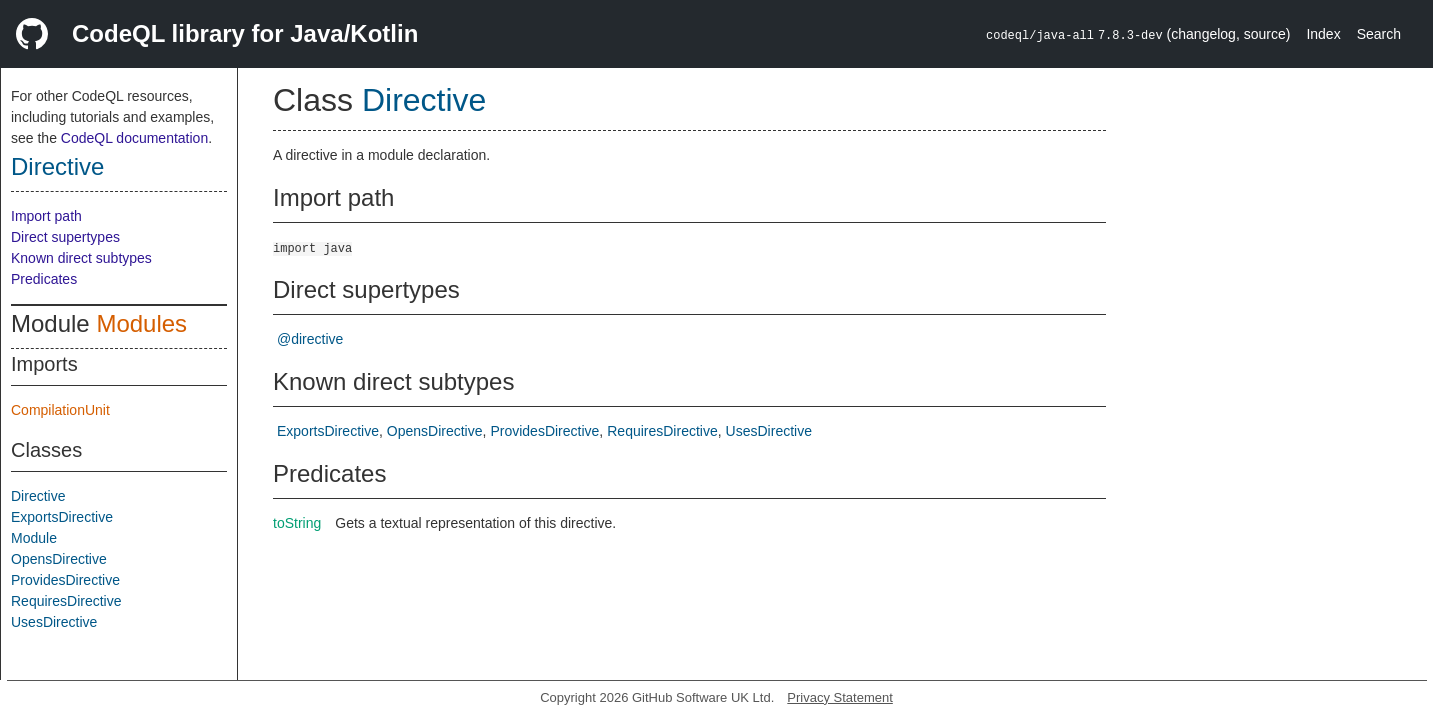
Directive (57, 166)
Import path (46, 216)
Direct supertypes (65, 237)
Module (34, 538)
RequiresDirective (66, 601)
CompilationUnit (60, 410)
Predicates (44, 279)
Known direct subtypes (81, 258)
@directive (310, 339)
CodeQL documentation (134, 138)
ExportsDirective (62, 517)
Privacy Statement (840, 697)
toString (297, 523)
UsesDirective (54, 622)
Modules (141, 323)
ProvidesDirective (65, 580)
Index (1323, 34)
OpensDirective (59, 559)
